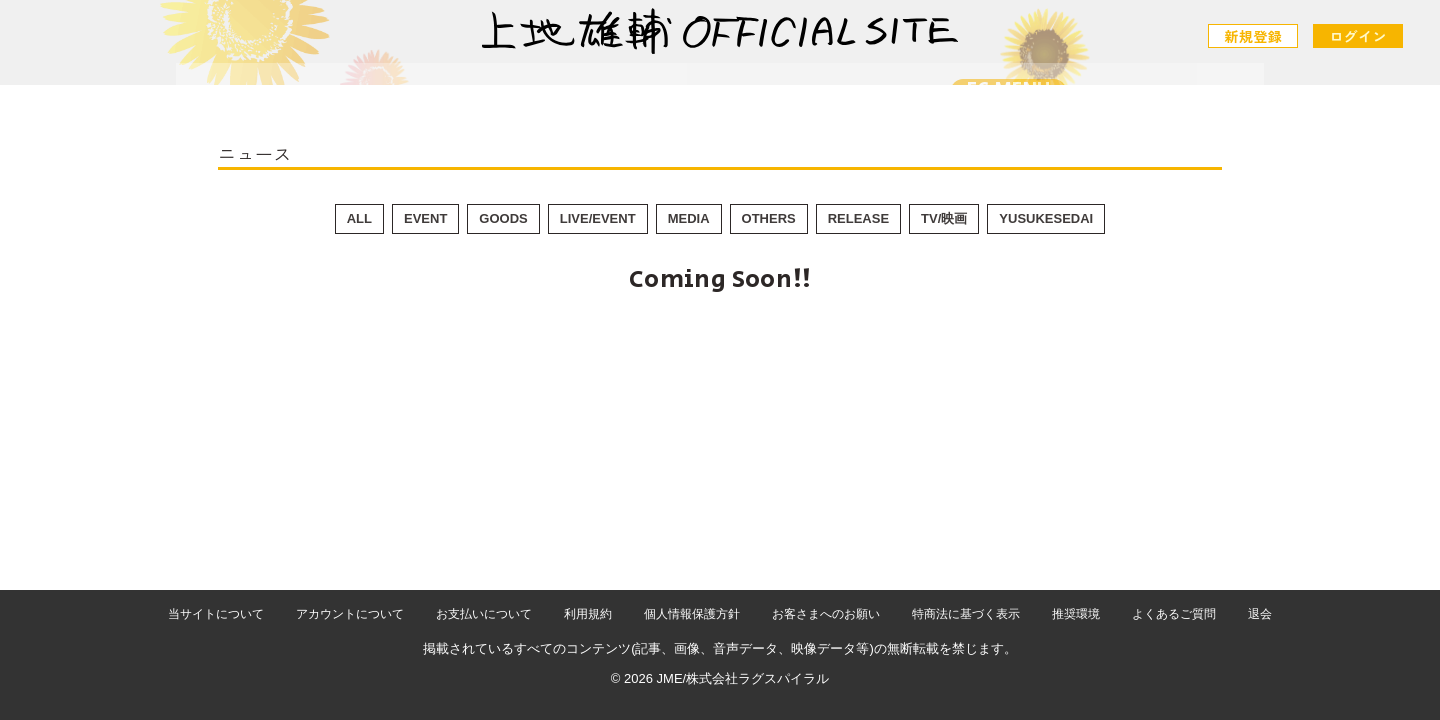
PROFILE (700, 96)
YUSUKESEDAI (1046, 218)
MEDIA (689, 218)
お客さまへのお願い (826, 614)
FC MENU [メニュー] (966, 90)
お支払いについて (484, 614)
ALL (359, 218)
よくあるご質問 (1174, 614)
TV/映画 (944, 218)
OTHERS (769, 218)
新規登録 (1255, 36)
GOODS (503, 218)
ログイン (1358, 36)
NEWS (448, 96)
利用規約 (588, 614)
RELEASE (858, 218)
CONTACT (826, 96)
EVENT (425, 218)
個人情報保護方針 (692, 614)
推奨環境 (1076, 614)
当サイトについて (216, 614)
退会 (1260, 614)
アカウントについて (350, 614)
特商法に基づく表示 (966, 614)
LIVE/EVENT (598, 218)
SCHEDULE (568, 96)
